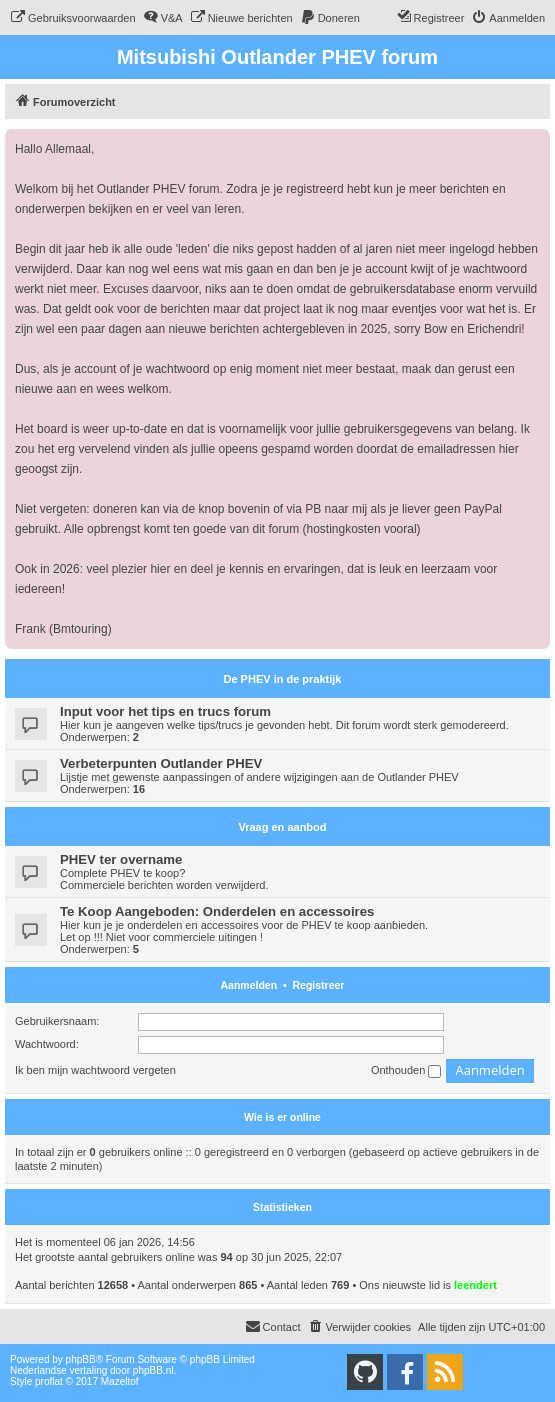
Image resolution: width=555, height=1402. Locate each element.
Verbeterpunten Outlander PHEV (161, 763)
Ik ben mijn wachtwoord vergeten (95, 1070)
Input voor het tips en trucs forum (165, 711)
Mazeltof (120, 1381)
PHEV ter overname (121, 859)
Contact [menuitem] (273, 1326)
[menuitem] (73, 18)
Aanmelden (249, 985)
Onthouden (406, 1071)
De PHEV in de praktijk (283, 679)
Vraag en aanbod (282, 827)
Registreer (319, 985)
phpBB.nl (153, 1370)
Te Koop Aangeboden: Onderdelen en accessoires (217, 911)
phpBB (81, 1359)
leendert (475, 1285)
